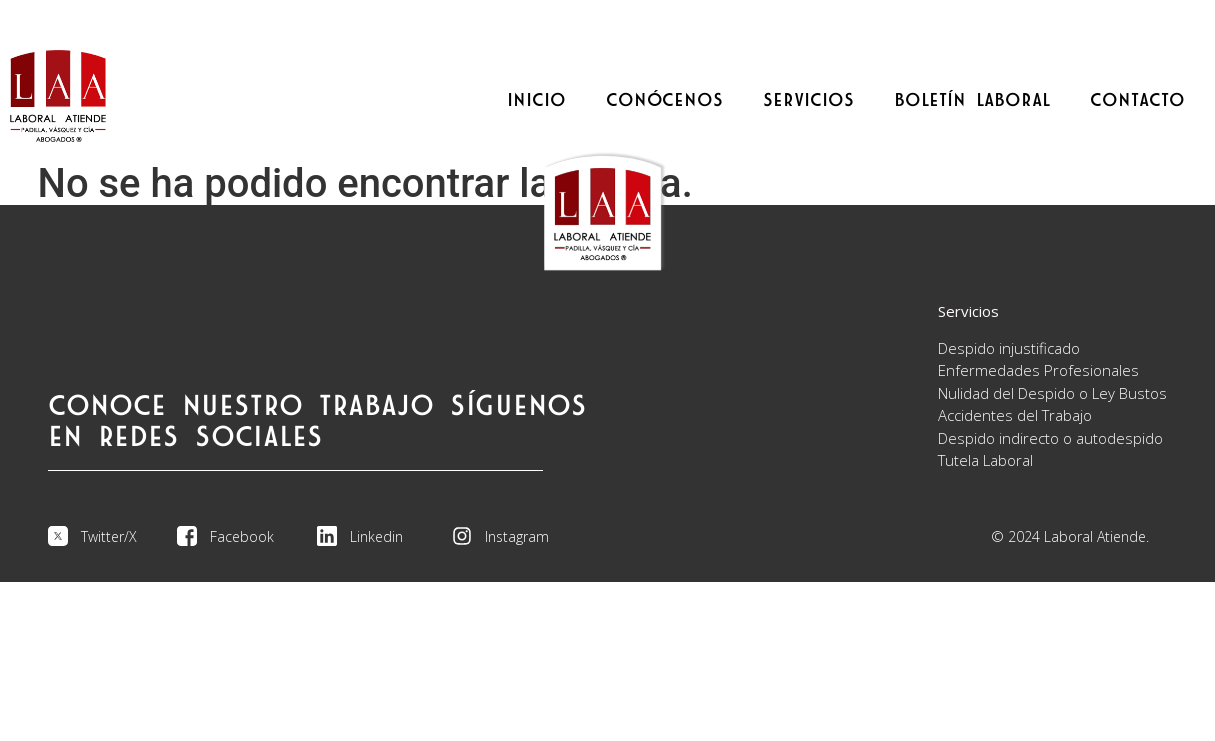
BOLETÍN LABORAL (972, 100)
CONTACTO (1137, 100)
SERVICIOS (808, 100)
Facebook (242, 536)
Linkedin (376, 536)
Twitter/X (109, 536)
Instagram (517, 536)
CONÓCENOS (664, 100)
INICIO (536, 100)
